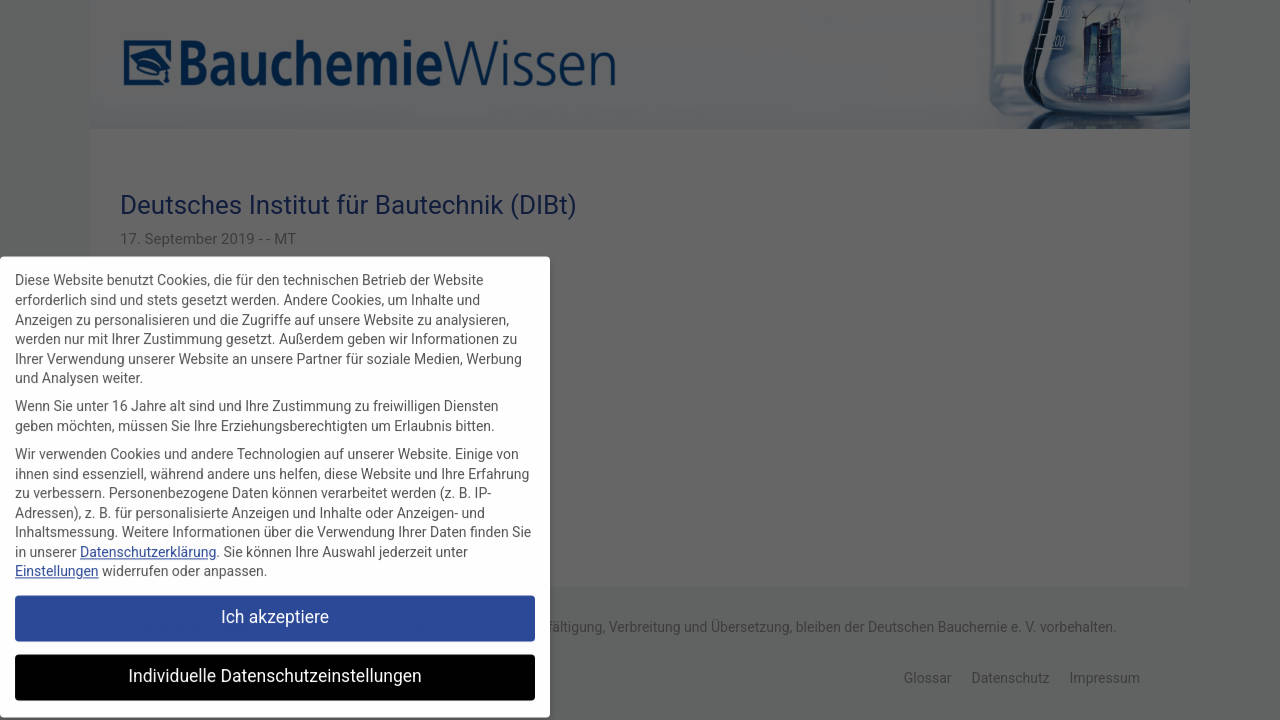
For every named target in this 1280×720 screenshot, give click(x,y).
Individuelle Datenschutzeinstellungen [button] (274, 670)
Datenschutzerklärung (148, 546)
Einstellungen (57, 565)
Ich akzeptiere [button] (275, 611)
